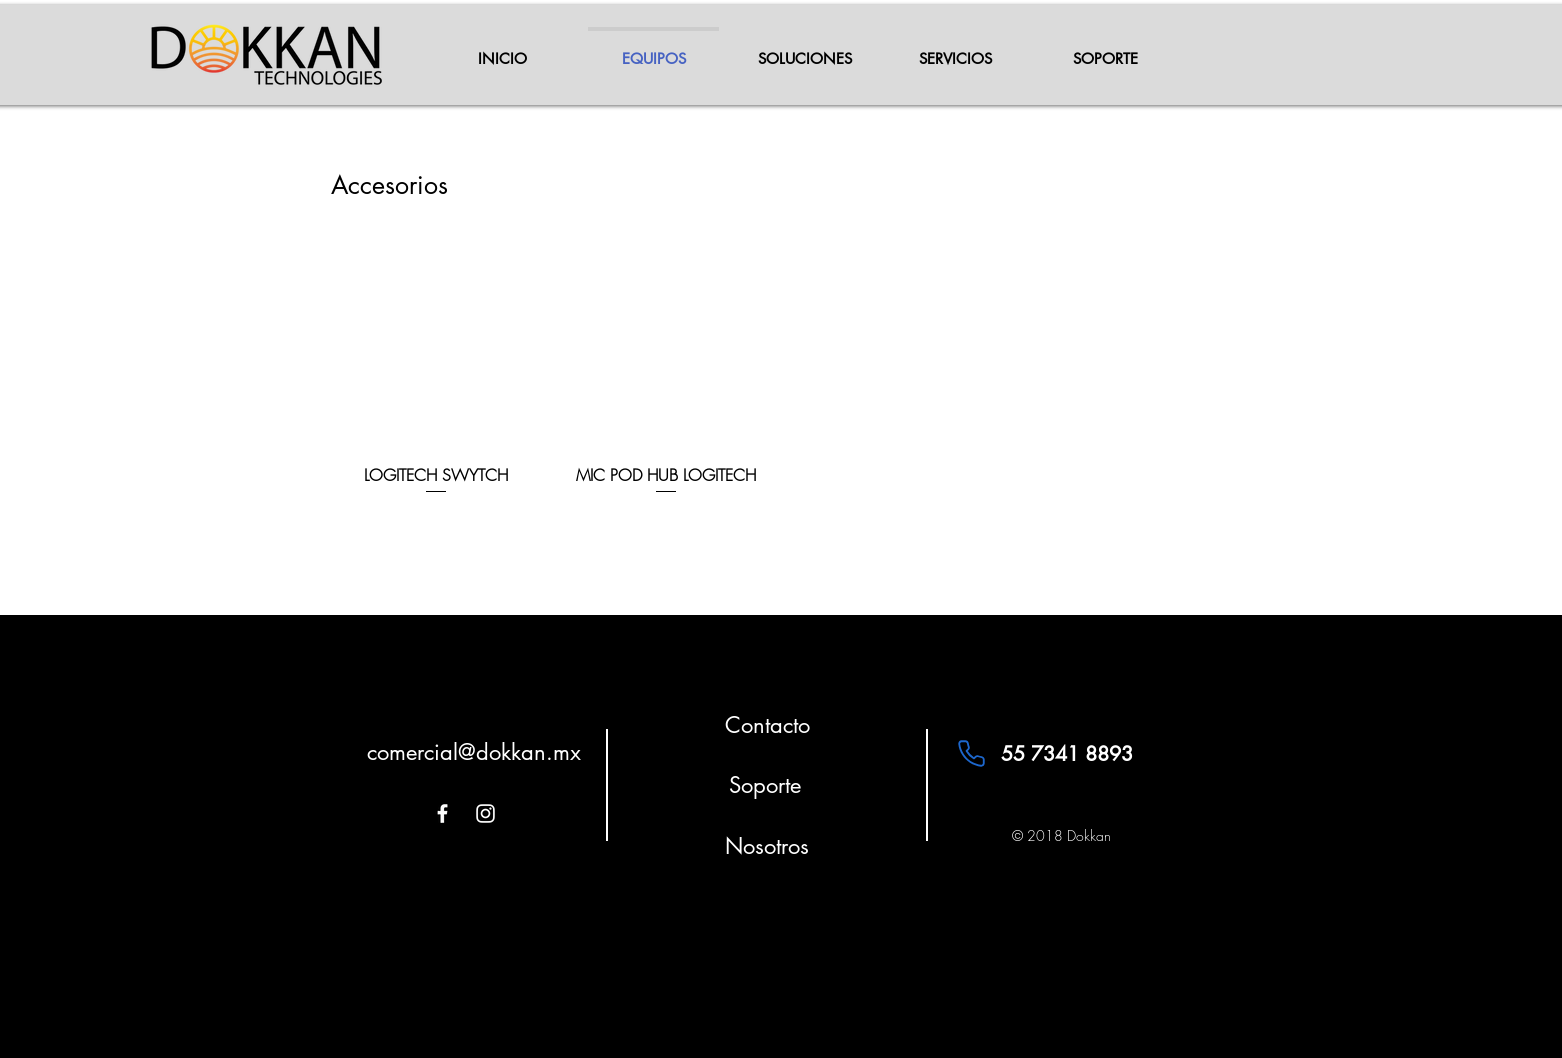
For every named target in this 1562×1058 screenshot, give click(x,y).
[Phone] (971, 754)
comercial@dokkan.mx (474, 752)
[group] (781, 368)
